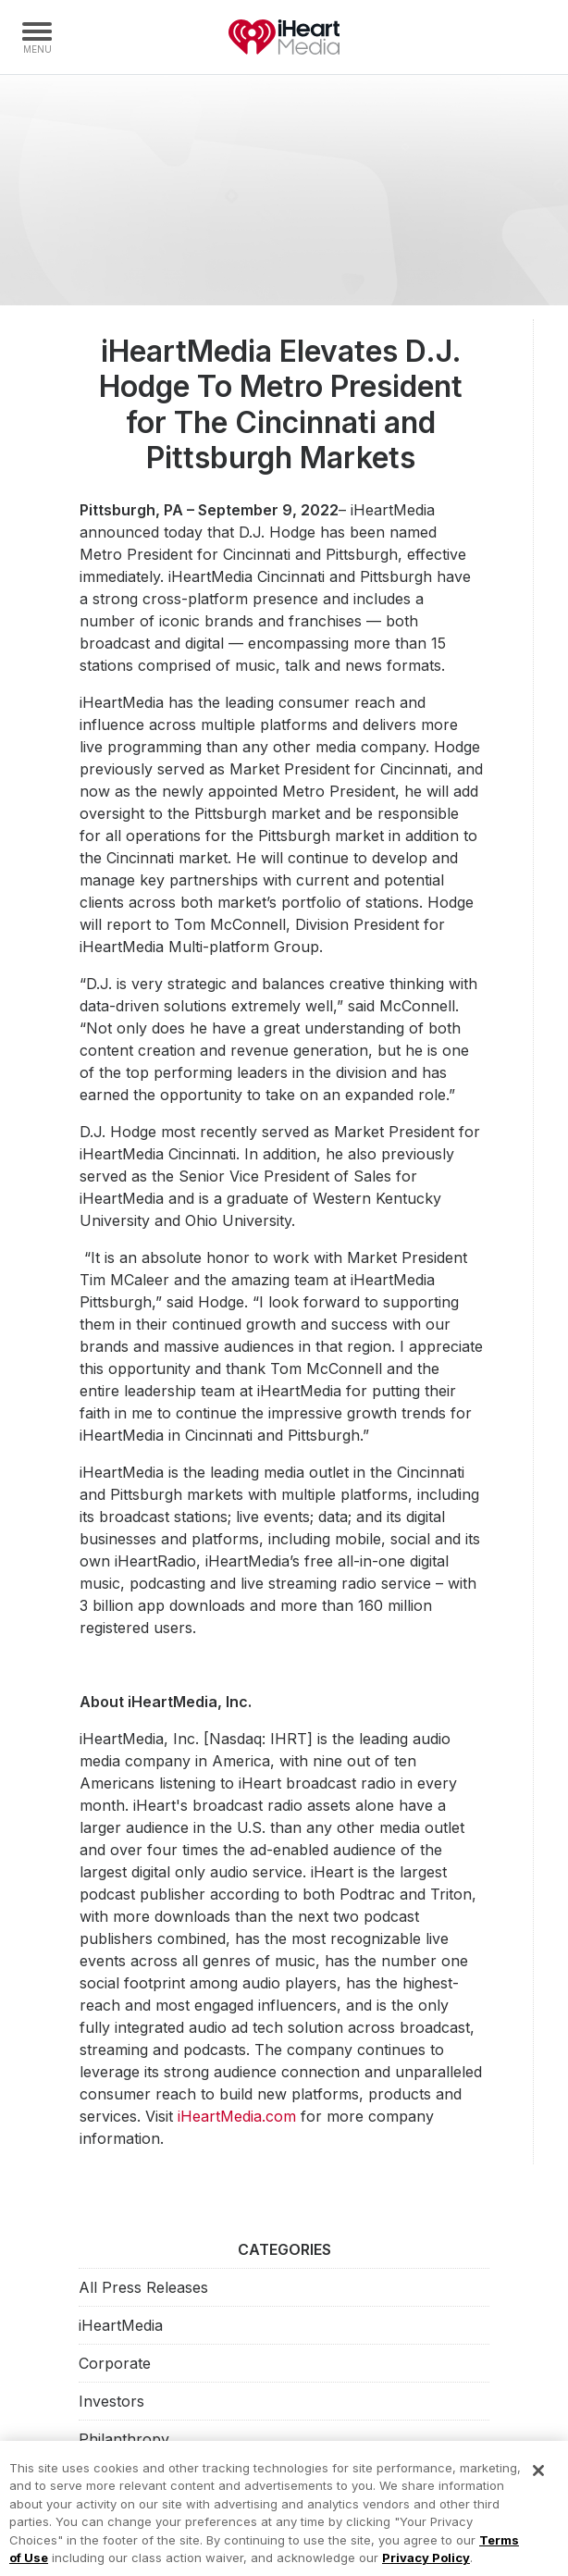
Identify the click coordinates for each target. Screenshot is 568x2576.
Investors (111, 2401)
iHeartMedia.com (237, 2116)
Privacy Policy (426, 2565)
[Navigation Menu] (37, 37)
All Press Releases (143, 2287)
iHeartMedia (284, 37)
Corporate (115, 2363)
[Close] (538, 2478)
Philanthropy (124, 2439)
